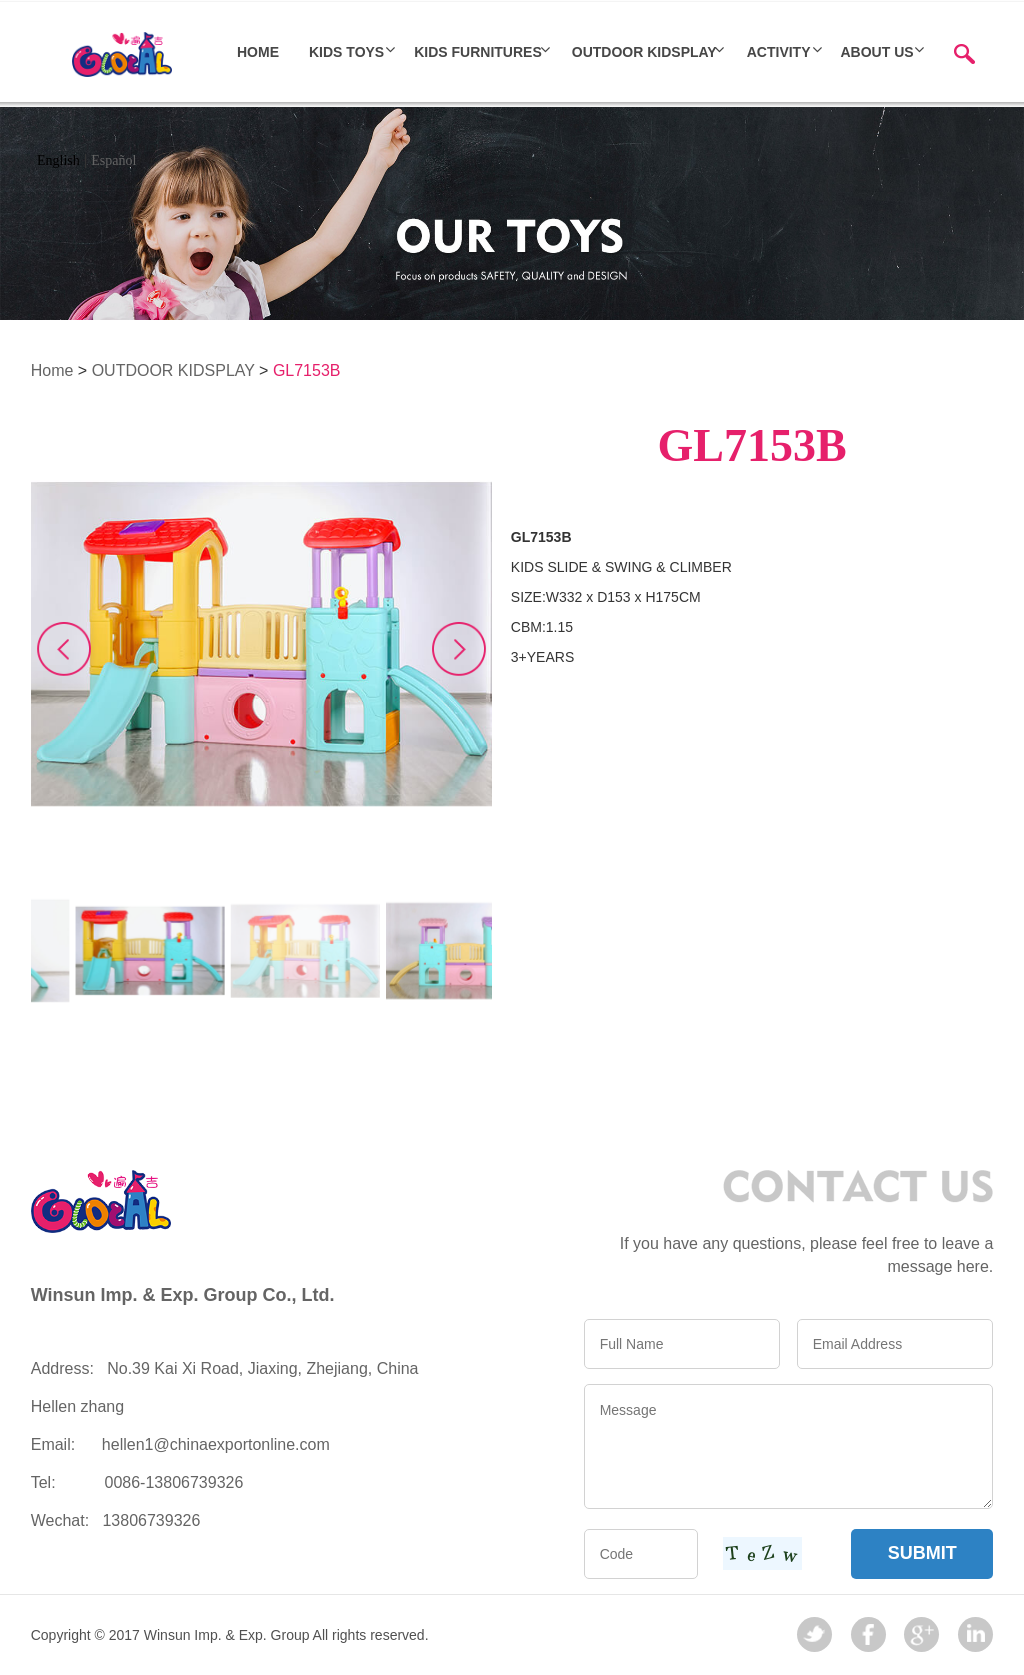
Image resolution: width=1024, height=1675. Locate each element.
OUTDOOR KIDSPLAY (644, 52)
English (58, 160)
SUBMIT (922, 1553)
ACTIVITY (779, 52)
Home (52, 370)
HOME (258, 52)
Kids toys (346, 52)
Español (113, 160)
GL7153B (307, 370)
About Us (877, 52)
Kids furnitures (478, 52)
